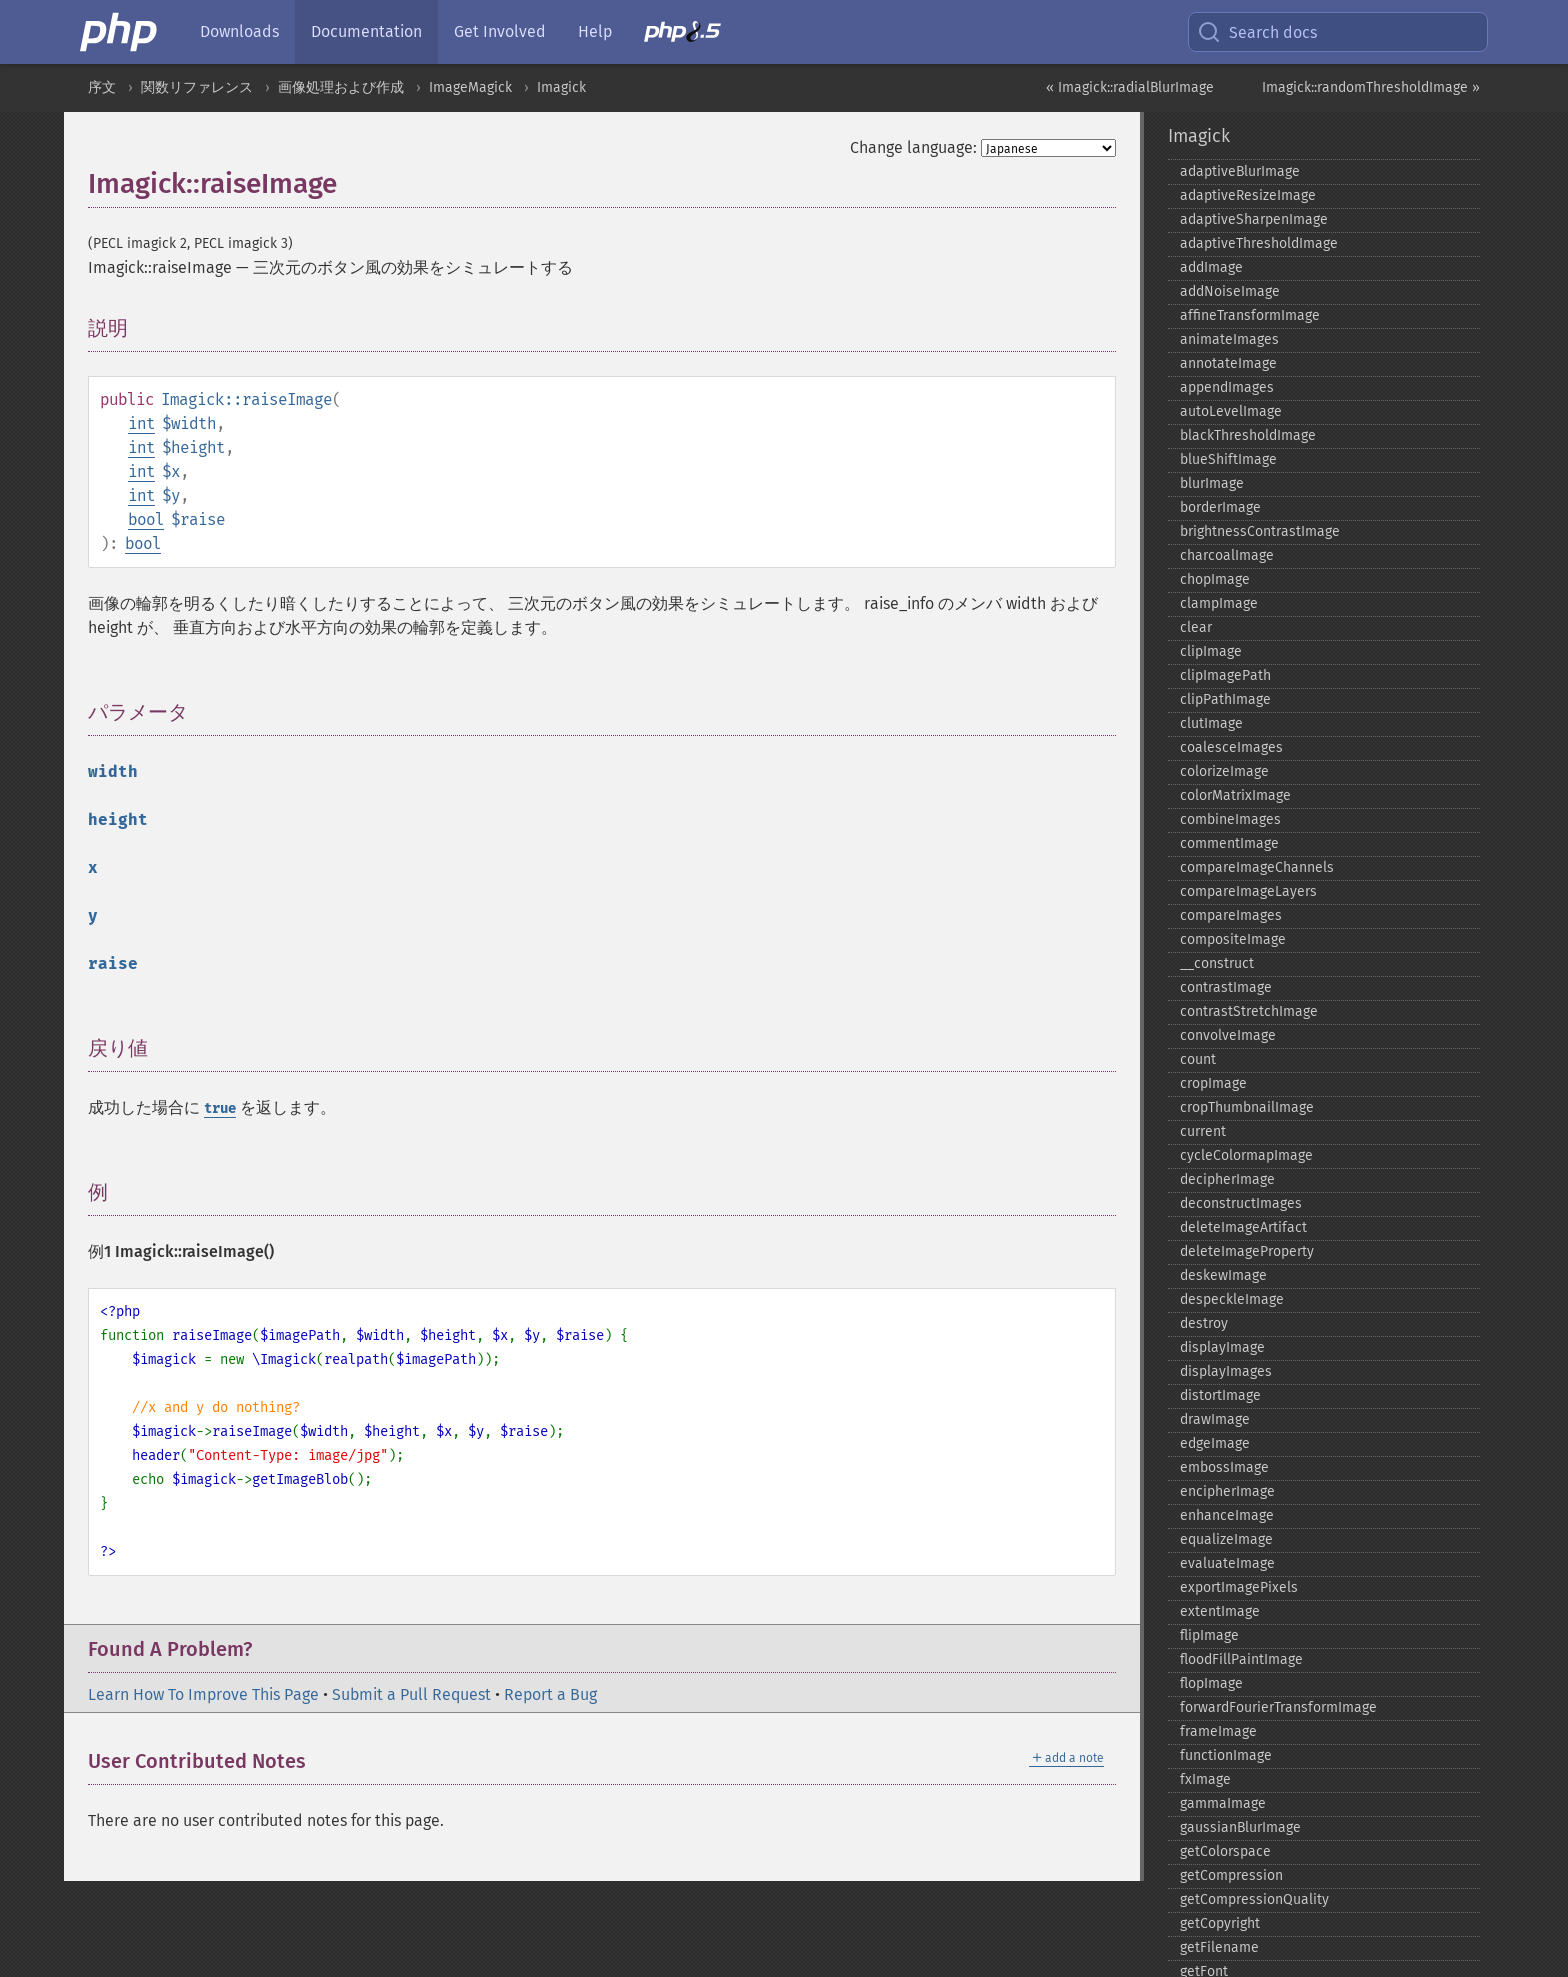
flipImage (1209, 1635)
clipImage (1211, 651)
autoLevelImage (1231, 411)
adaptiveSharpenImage (1254, 219)
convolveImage (1228, 1035)
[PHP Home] (120, 32)
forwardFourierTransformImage (1278, 1707)
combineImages (1230, 819)
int (141, 423)
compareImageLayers (1248, 891)
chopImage (1215, 579)
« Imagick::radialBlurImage (1130, 87)
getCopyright (1220, 1923)
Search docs (1257, 32)
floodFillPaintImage (1241, 1659)
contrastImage (1226, 987)
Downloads (239, 31)
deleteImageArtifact (1243, 1227)
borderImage (1220, 507)
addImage (1211, 267)
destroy (1204, 1323)
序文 (102, 87)
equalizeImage (1226, 1539)
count (1198, 1059)
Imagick (561, 87)
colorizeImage (1224, 771)
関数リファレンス (197, 87)
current (1203, 1131)
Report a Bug (550, 1694)
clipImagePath (1225, 675)
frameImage (1218, 1731)
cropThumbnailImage (1247, 1107)
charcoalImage (1227, 555)
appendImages (1227, 387)
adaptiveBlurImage (1240, 171)
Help (595, 31)
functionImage (1226, 1755)
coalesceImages (1231, 747)
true (220, 1108)
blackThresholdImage (1248, 435)
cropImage (1213, 1083)
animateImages (1229, 339)
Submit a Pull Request (411, 1694)
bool (146, 519)
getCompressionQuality (1254, 1899)
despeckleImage (1232, 1299)
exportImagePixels (1239, 1587)
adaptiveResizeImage (1248, 195)
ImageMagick (470, 87)
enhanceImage (1227, 1515)
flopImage (1211, 1683)
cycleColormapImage (1246, 1155)
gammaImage (1223, 1803)
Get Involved (500, 31)
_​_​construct (1217, 963)
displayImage (1222, 1347)
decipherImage (1227, 1179)
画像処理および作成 (341, 87)
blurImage (1212, 483)
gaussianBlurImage (1240, 1827)
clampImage (1219, 603)
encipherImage (1227, 1491)
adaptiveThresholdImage (1259, 243)
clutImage (1211, 723)
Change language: (913, 147)
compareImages (1231, 915)
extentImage (1220, 1611)
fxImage (1205, 1779)
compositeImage (1233, 939)
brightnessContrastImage (1260, 531)
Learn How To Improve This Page (203, 1694)
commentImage (1229, 843)
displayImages (1226, 1371)
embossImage (1224, 1467)
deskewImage (1223, 1275)
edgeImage (1215, 1443)
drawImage (1215, 1419)
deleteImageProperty (1247, 1251)
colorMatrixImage (1235, 795)
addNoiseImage (1230, 291)
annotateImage (1228, 363)
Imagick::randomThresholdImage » (1371, 87)
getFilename (1219, 1947)
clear (1196, 627)
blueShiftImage (1228, 459)
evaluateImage (1227, 1563)
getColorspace (1225, 1851)
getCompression (1231, 1875)
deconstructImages (1241, 1203)
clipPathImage (1225, 699)
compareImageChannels (1257, 867)
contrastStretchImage (1249, 1011)
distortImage (1220, 1395)
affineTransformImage (1250, 315)
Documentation (366, 31)
